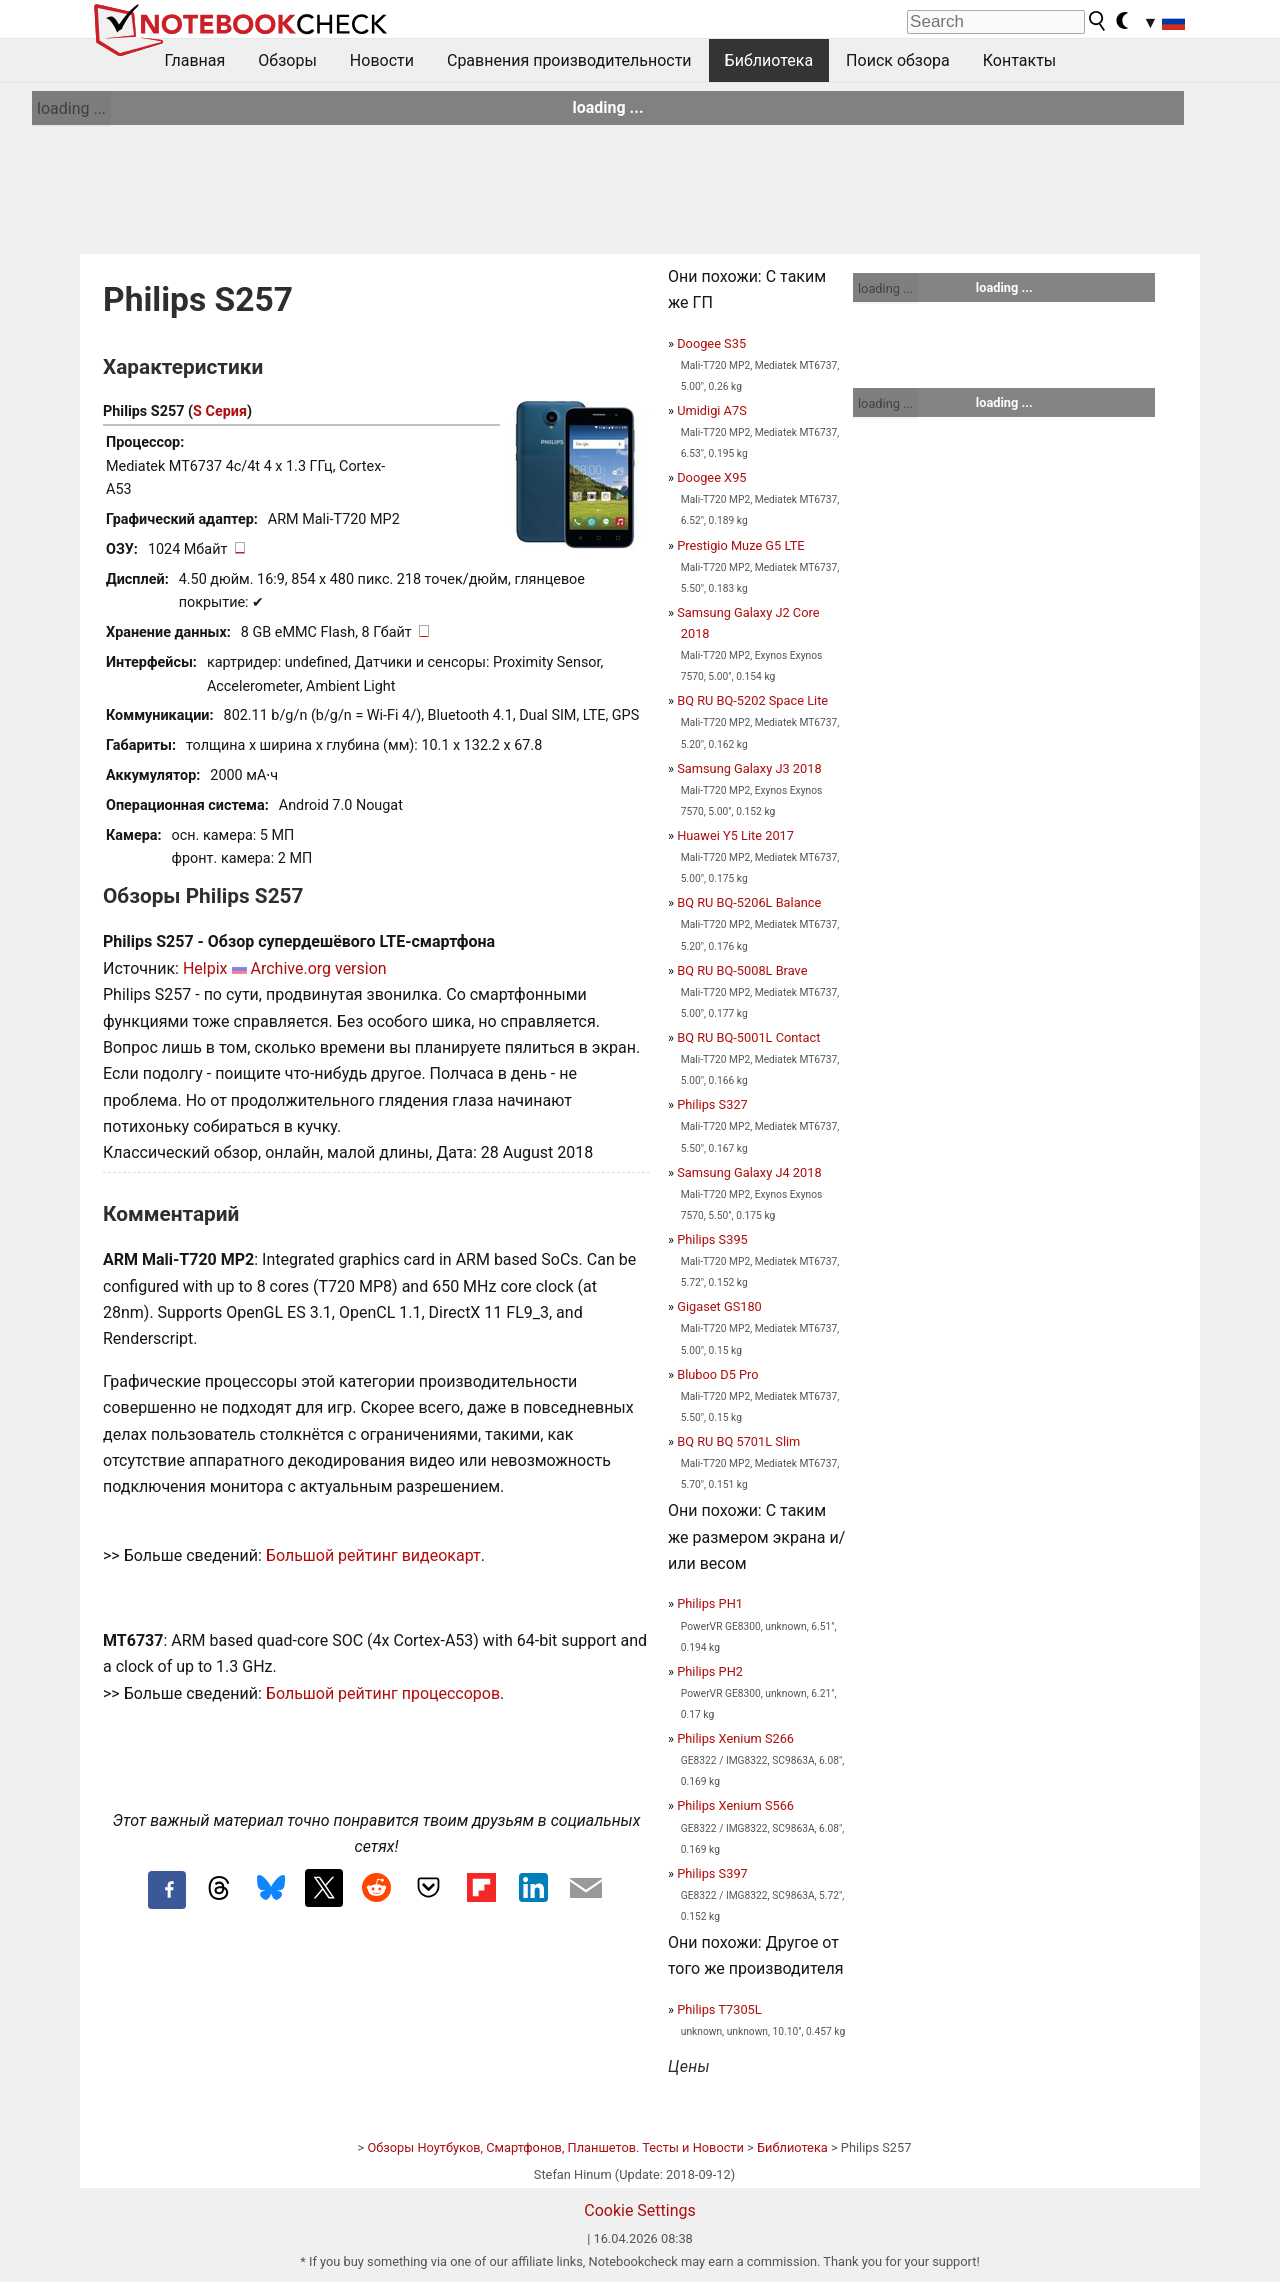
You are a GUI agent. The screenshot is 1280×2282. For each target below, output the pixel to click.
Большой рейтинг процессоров (383, 1693)
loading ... (71, 108)
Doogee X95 (711, 477)
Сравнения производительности (569, 60)
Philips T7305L (719, 2009)
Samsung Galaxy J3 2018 (749, 768)
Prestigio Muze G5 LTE (740, 545)
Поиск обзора (898, 60)
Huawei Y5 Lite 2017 (735, 835)
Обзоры (287, 60)
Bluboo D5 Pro (717, 1374)
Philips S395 (712, 1239)
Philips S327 (712, 1104)
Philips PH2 (710, 1671)
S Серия (220, 411)
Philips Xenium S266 (735, 1738)
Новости (382, 60)
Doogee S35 (711, 343)
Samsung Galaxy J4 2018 (749, 1172)
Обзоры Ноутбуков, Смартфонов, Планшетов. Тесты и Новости (555, 2147)
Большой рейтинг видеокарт (373, 1555)
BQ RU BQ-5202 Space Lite (752, 700)
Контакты (1019, 60)
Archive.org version (318, 968)
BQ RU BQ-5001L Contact (748, 1037)
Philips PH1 (710, 1603)
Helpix (205, 968)
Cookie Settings (640, 2210)
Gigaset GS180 (719, 1306)
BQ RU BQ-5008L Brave (742, 970)
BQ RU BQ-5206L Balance (749, 902)
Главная (195, 60)
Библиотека (769, 60)
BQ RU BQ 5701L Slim (738, 1441)
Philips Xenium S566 (735, 1805)
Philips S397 (712, 1873)
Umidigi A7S (712, 410)
